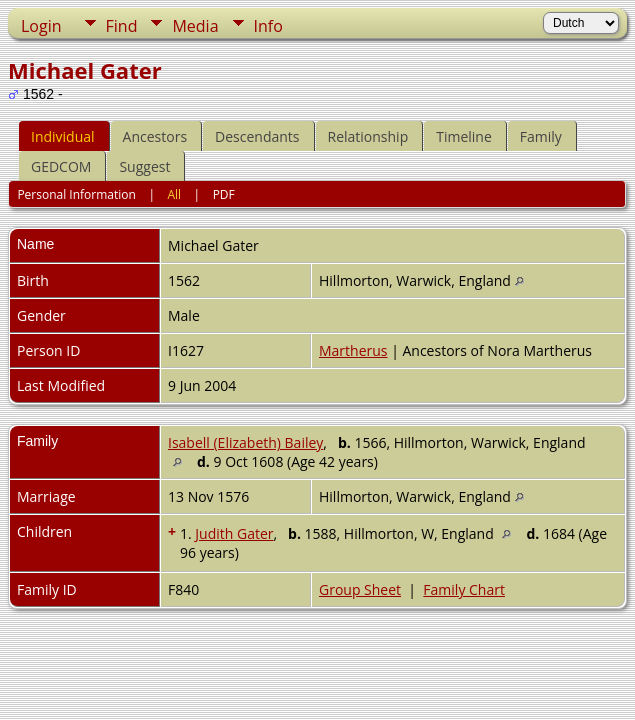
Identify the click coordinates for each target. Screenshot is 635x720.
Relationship (368, 136)
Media (195, 26)
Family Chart (464, 589)
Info (268, 26)
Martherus (353, 350)
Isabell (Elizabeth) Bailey (245, 442)
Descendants (257, 136)
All (174, 194)
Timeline (464, 136)
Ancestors (155, 136)
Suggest (144, 166)
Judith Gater (234, 533)
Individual (63, 136)
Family (541, 136)
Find (122, 26)
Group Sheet (360, 589)
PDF (224, 194)
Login (41, 26)
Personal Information (76, 194)
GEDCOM (61, 166)
